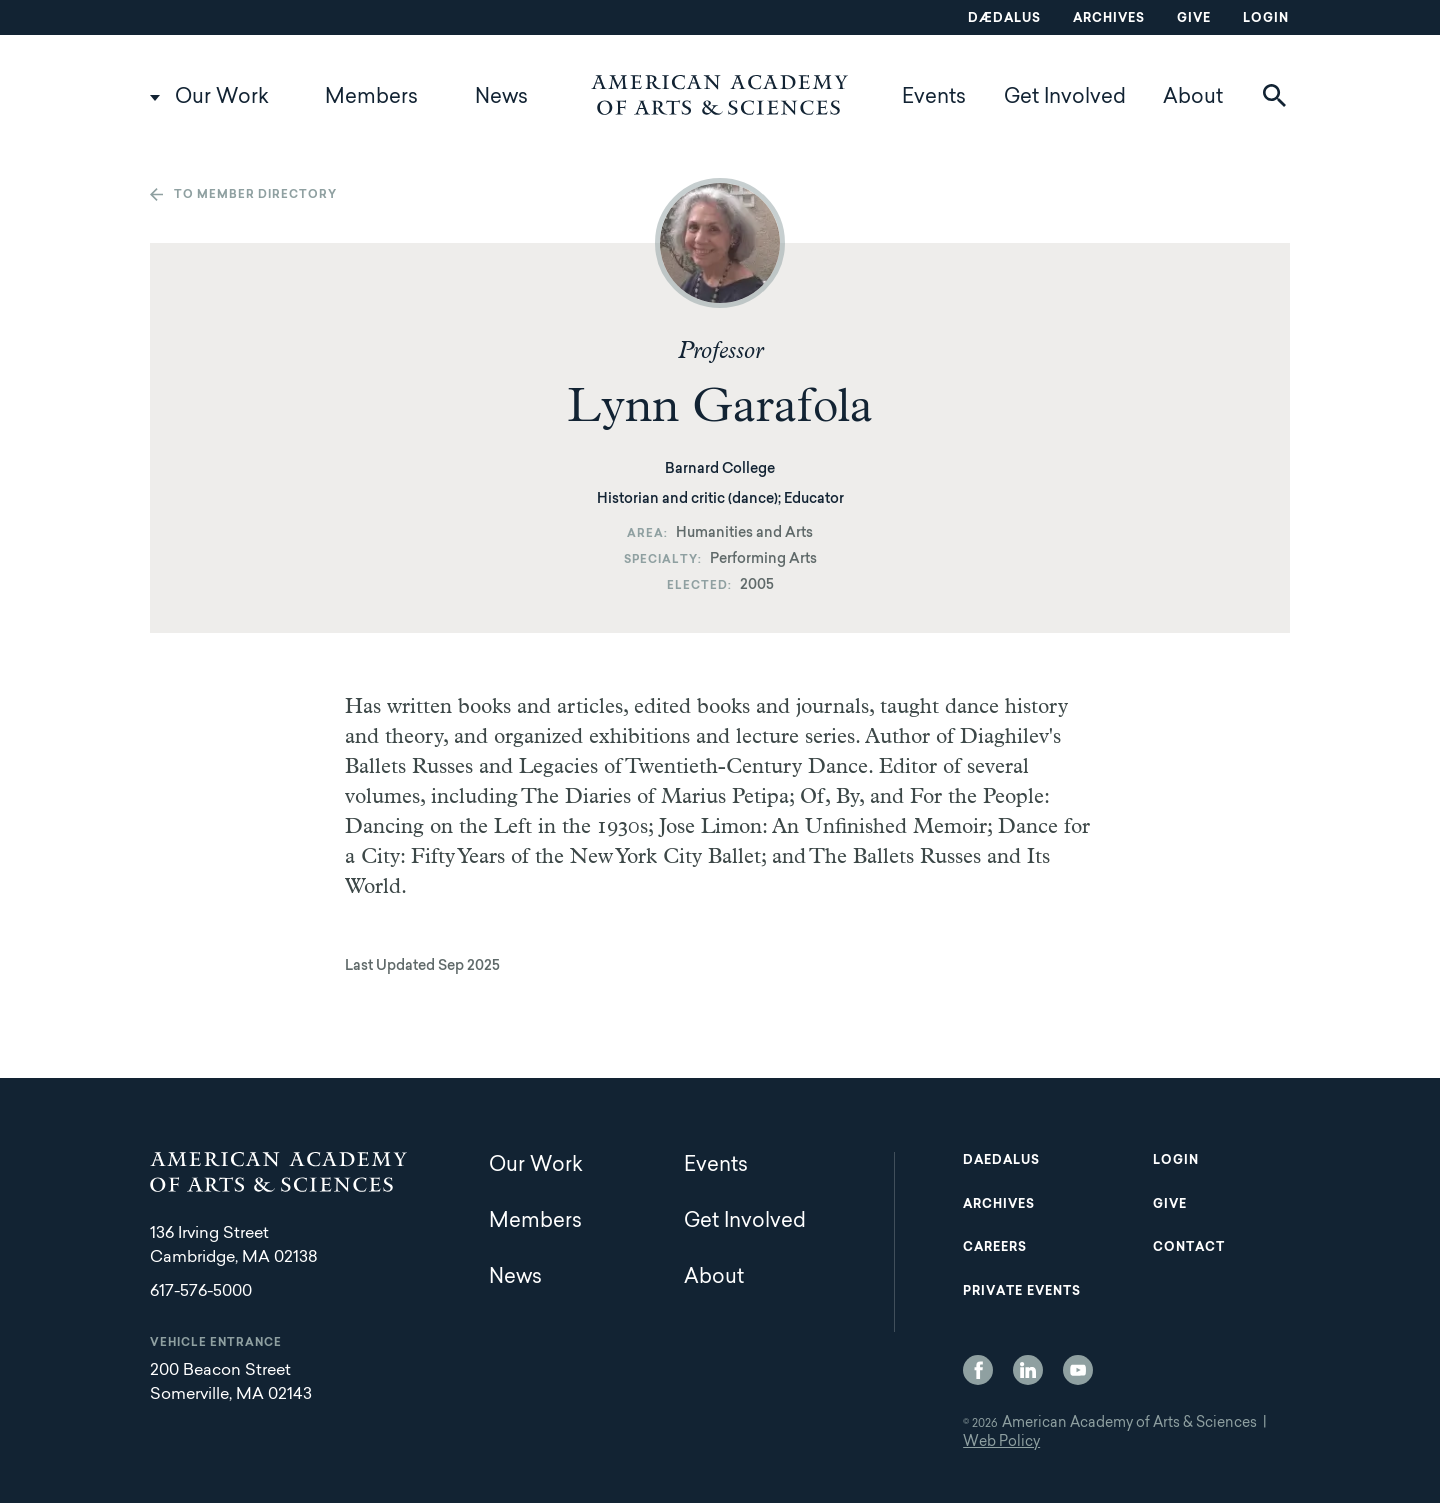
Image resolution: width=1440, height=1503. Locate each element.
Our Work (222, 98)
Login (1266, 19)
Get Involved (1065, 98)
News (501, 98)
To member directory (255, 195)
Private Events (1022, 1292)
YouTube (1078, 1370)
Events (934, 98)
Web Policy (1001, 1443)
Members (371, 98)
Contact (1189, 1248)
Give (1194, 19)
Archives (1109, 19)
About (1193, 98)
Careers (995, 1248)
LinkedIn (1028, 1370)
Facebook (978, 1370)
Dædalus (1004, 19)
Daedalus (1001, 1161)
